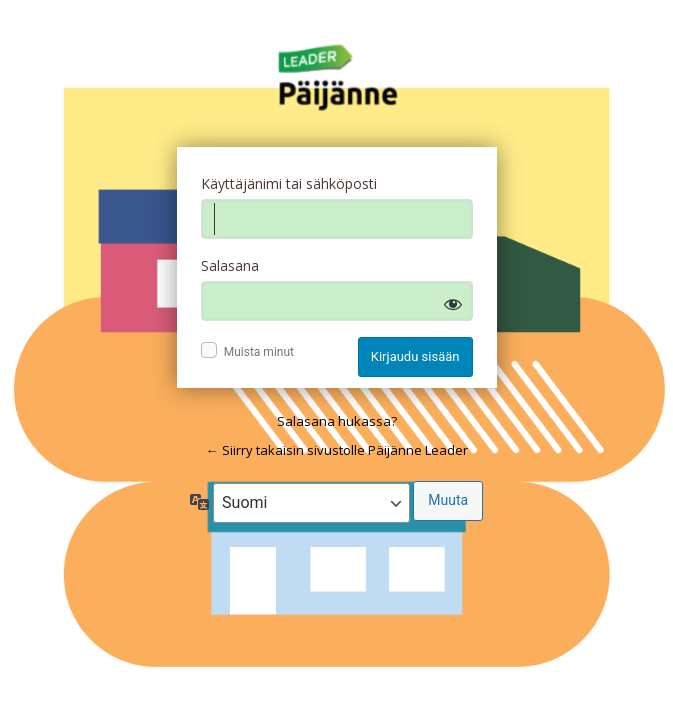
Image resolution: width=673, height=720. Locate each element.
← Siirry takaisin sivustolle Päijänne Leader (337, 450)
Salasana (230, 265)
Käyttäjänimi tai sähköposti (289, 183)
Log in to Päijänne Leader (337, 78)
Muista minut (259, 352)
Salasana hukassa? (337, 421)
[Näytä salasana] (453, 304)
